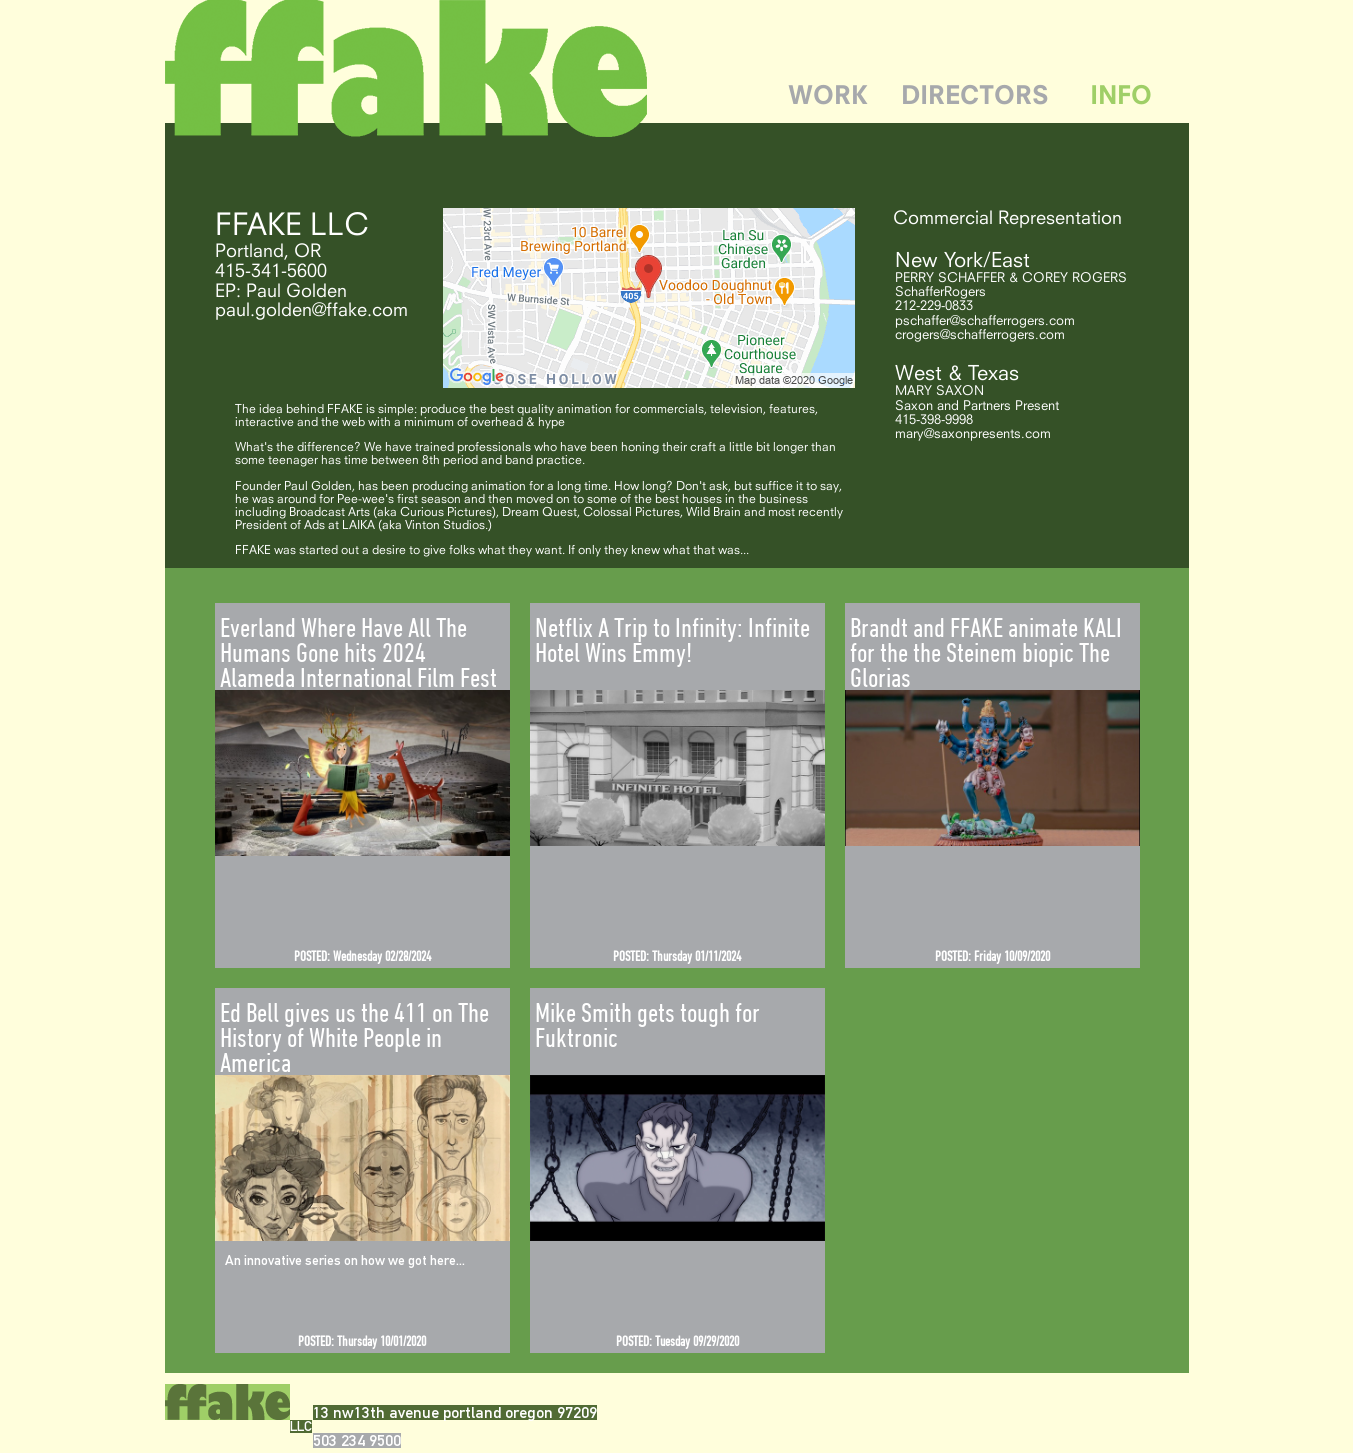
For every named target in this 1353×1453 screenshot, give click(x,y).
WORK (828, 94)
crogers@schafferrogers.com (980, 334)
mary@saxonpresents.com (973, 433)
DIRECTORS (975, 94)
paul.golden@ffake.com (311, 309)
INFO (1121, 94)
